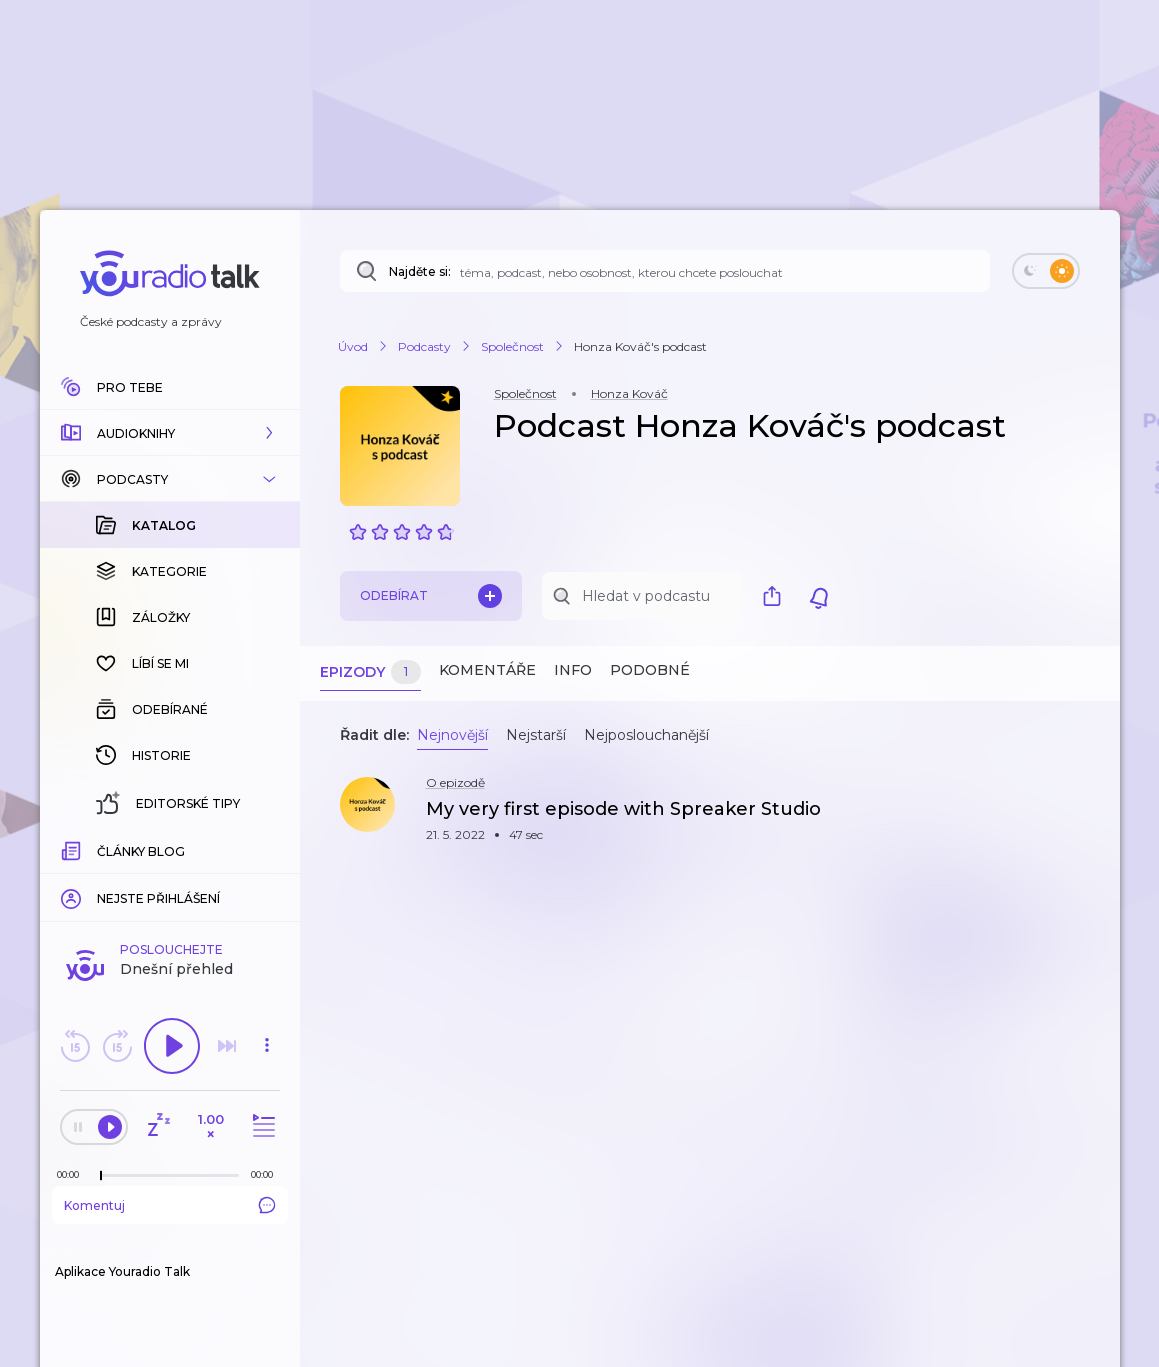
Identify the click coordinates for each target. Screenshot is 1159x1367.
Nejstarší (536, 735)
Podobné (650, 670)
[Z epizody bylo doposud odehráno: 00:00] (73, 1174)
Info (573, 670)
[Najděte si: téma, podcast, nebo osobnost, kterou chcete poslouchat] (665, 271)
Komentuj (170, 1205)
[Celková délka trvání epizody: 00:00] (267, 1174)
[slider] (101, 1176)
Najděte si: (420, 271)
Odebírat (431, 596)
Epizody (370, 672)
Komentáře (487, 670)
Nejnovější (452, 735)
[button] (170, 433)
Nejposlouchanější (646, 735)
